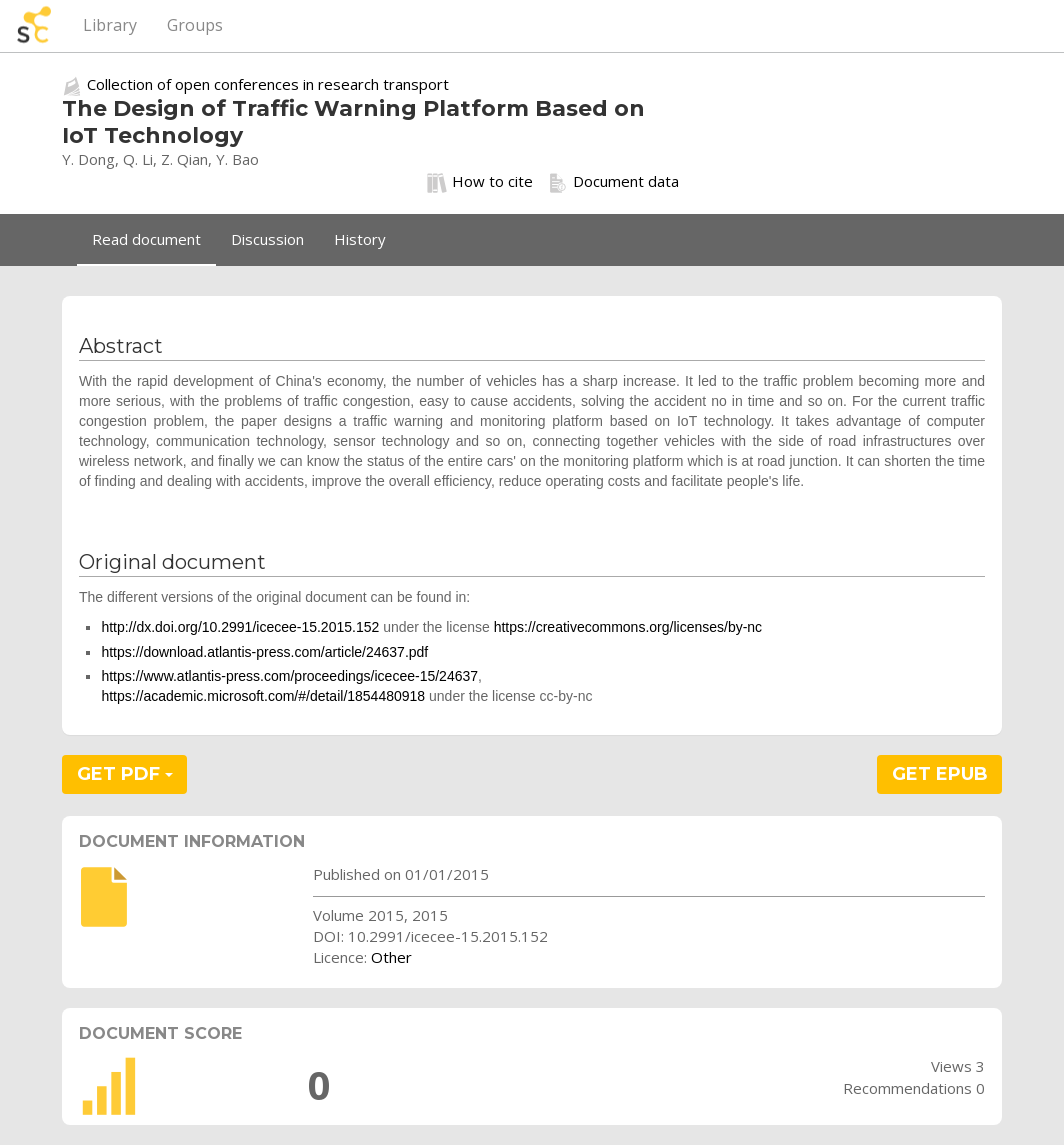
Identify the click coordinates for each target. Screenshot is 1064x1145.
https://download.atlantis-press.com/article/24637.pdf (264, 652)
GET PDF (125, 774)
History (360, 239)
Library (110, 25)
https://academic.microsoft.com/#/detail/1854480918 (263, 696)
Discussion (267, 239)
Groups (195, 25)
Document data (613, 182)
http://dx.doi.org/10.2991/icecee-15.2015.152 (240, 627)
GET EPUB (940, 774)
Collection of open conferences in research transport (268, 84)
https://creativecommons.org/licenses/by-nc (628, 627)
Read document (146, 239)
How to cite (480, 182)
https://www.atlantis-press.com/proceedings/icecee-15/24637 (289, 676)
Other (391, 957)
